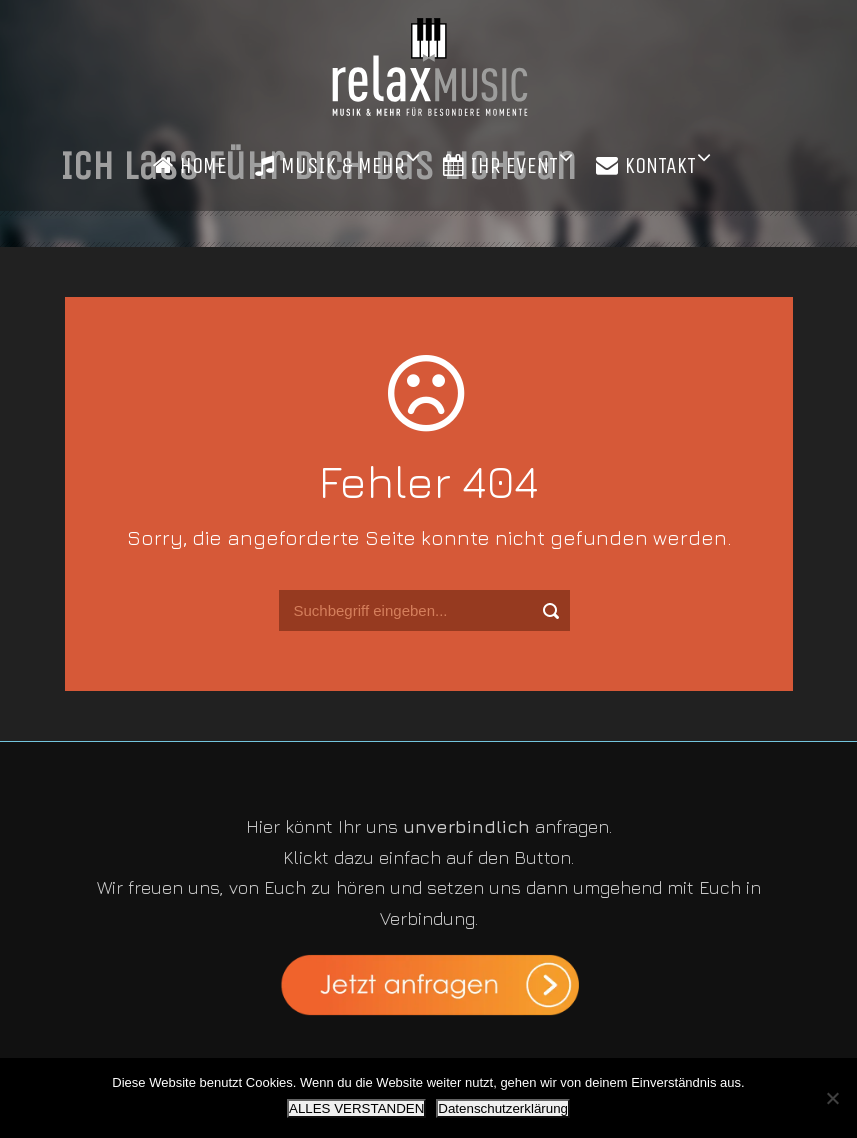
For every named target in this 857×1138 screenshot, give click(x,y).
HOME (190, 166)
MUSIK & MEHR (330, 166)
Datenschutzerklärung (503, 1108)
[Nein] (832, 1098)
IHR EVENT (500, 166)
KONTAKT (646, 166)
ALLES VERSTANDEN (356, 1108)
